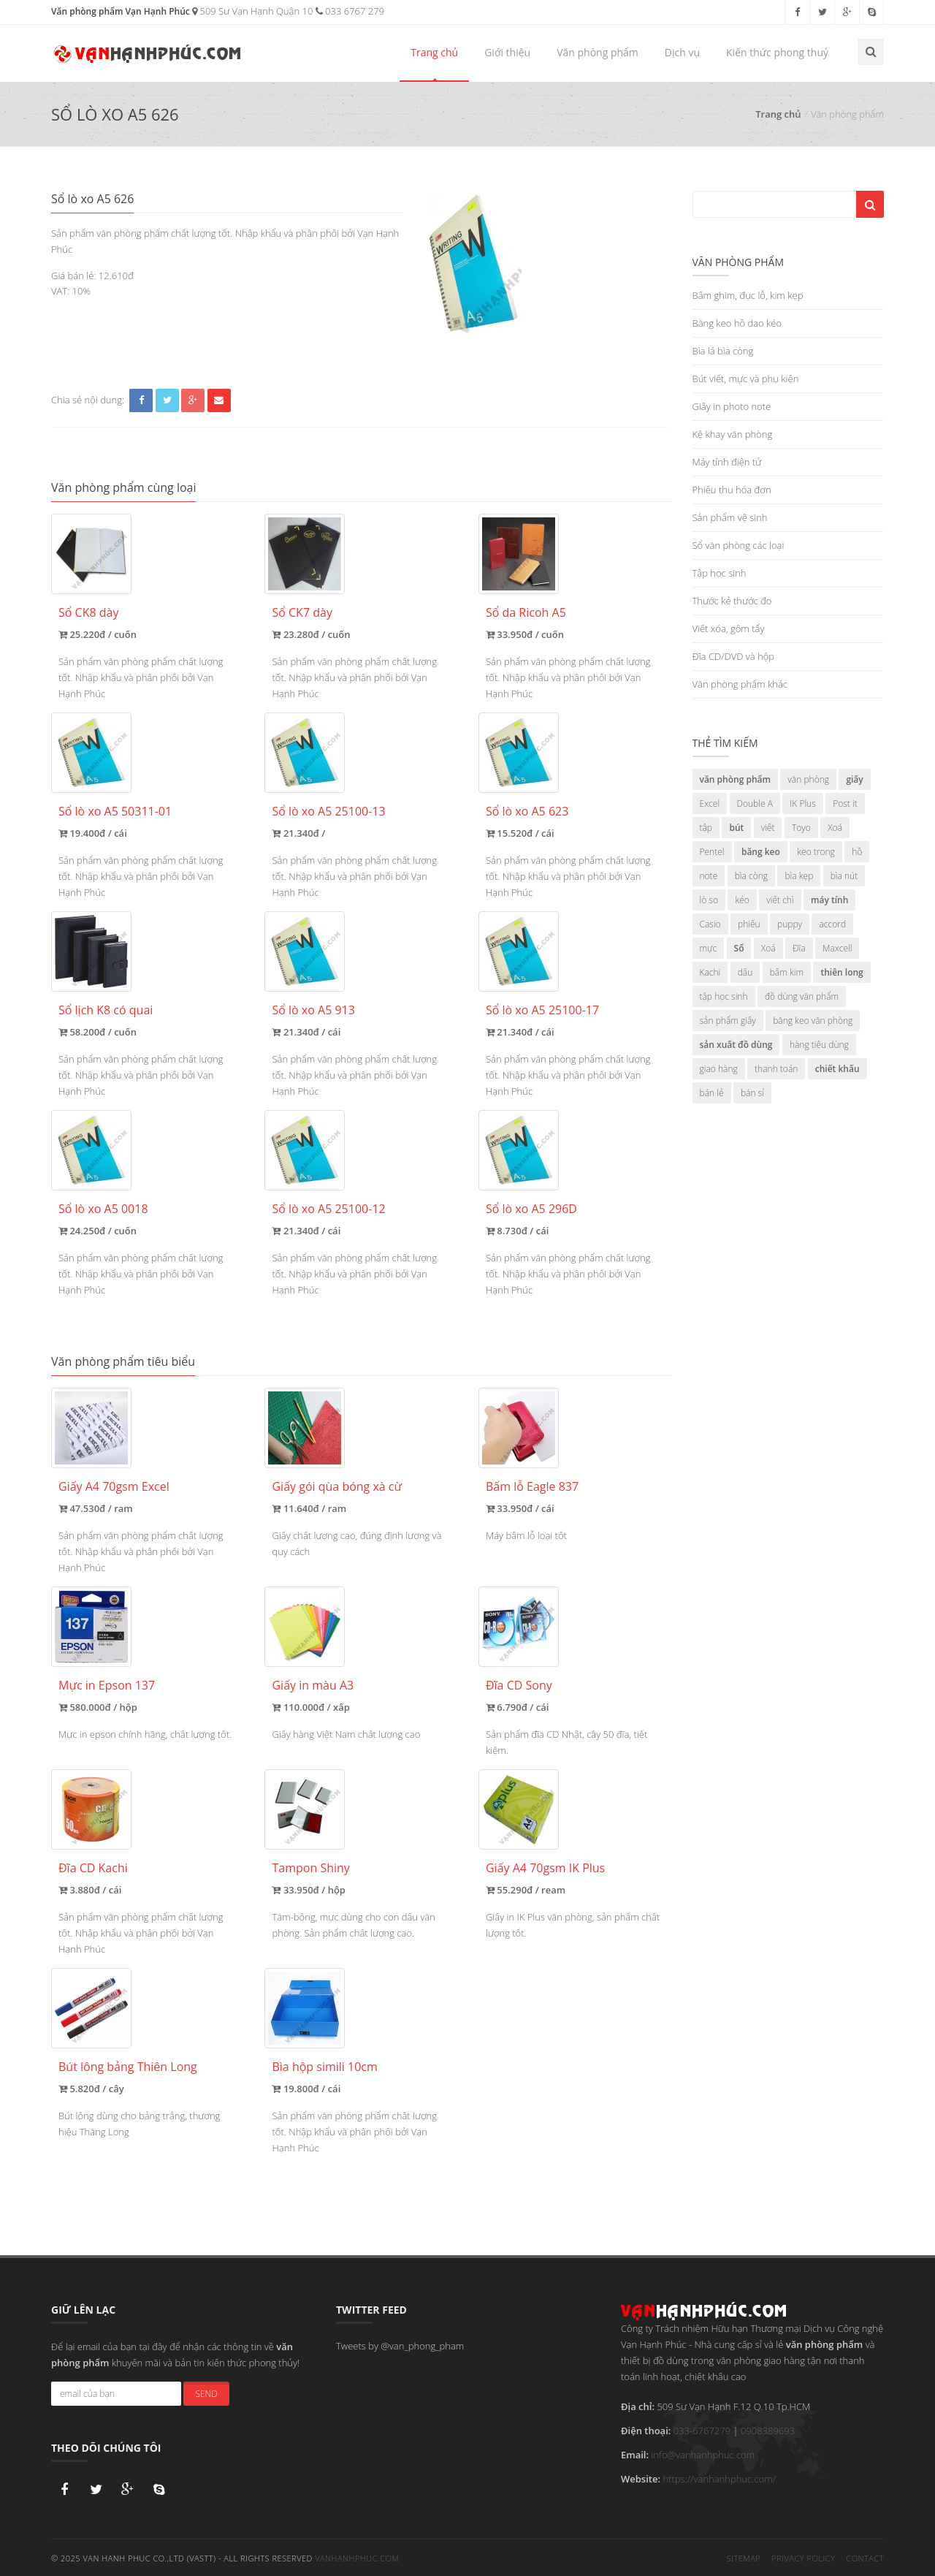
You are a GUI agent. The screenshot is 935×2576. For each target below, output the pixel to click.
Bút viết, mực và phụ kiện (745, 378)
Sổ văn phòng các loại (738, 545)
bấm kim (787, 972)
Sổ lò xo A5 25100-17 (542, 1010)
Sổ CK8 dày (88, 612)
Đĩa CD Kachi (93, 1868)
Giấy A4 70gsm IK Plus (545, 1868)
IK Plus (803, 803)
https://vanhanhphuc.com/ (719, 2478)
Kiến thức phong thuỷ (777, 52)
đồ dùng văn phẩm (802, 996)
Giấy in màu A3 (313, 1685)
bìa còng (751, 876)
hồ (857, 852)
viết (768, 827)
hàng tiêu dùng (819, 1044)
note (709, 876)
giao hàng (719, 1069)
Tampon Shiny (310, 1868)
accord (832, 924)
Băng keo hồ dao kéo (737, 323)
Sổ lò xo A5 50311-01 (115, 811)
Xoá (835, 827)
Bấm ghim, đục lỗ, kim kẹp (748, 295)
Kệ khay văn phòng (732, 434)
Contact (865, 2556)
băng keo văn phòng (812, 1020)
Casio (710, 924)
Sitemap (744, 2556)
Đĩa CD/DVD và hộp (733, 656)
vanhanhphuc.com (357, 2556)
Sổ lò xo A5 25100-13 (328, 811)
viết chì (779, 900)
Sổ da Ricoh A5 (526, 612)
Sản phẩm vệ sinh (730, 517)
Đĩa (799, 948)
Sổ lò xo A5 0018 (103, 1209)
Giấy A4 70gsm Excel (113, 1486)
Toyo (801, 827)
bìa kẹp (799, 876)
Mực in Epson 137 (106, 1685)
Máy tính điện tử (727, 461)
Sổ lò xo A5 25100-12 (328, 1209)
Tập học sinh (719, 573)
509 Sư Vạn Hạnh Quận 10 (252, 11)
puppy (789, 924)
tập (706, 827)
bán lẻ (712, 1093)
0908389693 (768, 2430)
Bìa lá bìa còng (723, 350)
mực (708, 948)
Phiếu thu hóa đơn (731, 489)
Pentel (712, 852)
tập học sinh (724, 996)
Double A (755, 803)
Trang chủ (434, 52)
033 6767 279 (350, 11)
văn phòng (808, 779)
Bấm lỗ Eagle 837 (532, 1486)
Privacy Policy (803, 2556)
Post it (845, 803)
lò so (709, 900)
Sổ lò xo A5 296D (531, 1209)
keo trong (816, 852)
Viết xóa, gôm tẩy (728, 628)
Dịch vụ (682, 52)
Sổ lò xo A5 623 (527, 811)
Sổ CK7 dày (302, 612)
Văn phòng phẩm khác (739, 684)
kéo (742, 900)
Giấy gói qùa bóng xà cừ (337, 1486)
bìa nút (844, 876)
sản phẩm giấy (728, 1020)
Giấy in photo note (731, 406)
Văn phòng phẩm (597, 52)
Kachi (710, 972)
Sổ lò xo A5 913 (313, 1010)
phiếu (749, 924)
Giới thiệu (507, 52)
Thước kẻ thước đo (732, 600)
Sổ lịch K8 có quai (105, 1010)
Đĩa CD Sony (519, 1685)
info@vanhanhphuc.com (703, 2454)
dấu (745, 972)
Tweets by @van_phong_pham (400, 2345)
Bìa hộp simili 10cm (324, 2067)
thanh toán (776, 1069)
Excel (710, 803)
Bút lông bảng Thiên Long (127, 2067)
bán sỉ (752, 1093)
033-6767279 (701, 2430)
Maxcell (837, 948)
